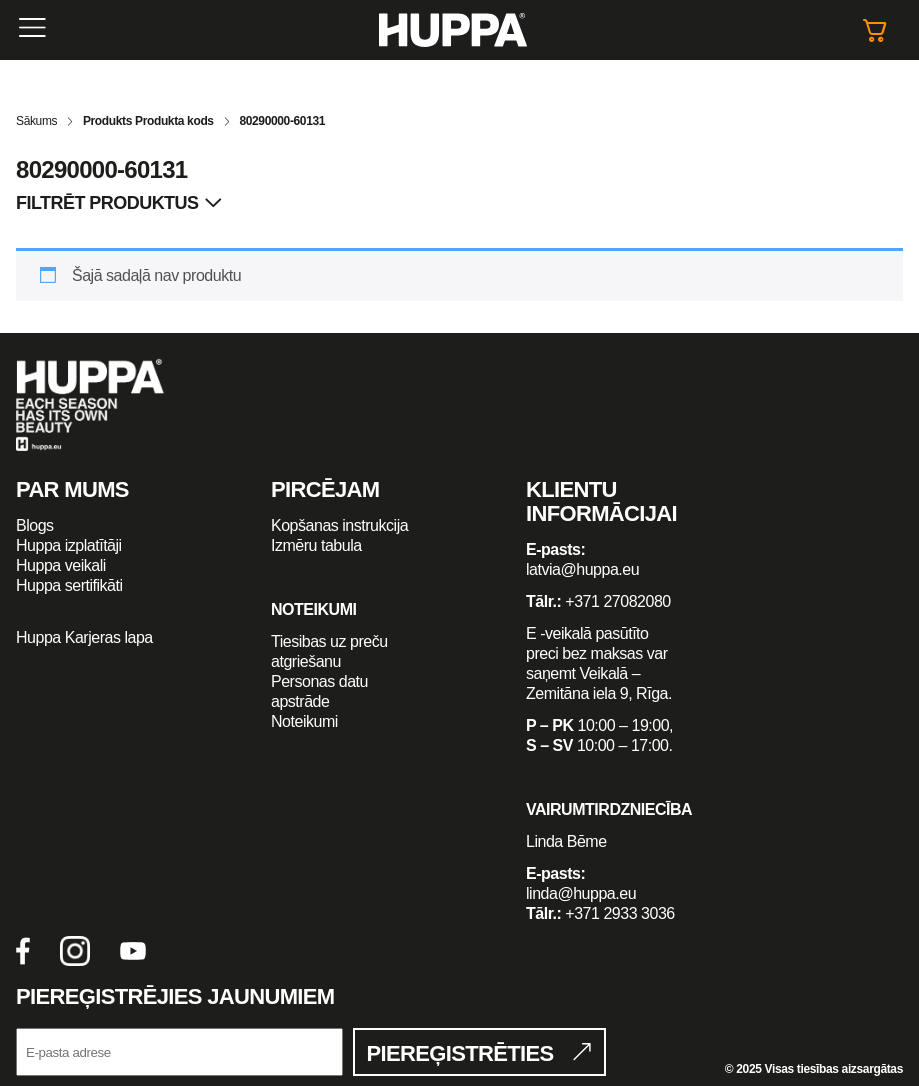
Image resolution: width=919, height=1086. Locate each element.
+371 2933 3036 (619, 913)
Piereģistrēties (460, 1053)
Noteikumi (304, 721)
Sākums (36, 121)
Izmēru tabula (316, 545)
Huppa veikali (61, 565)
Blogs (35, 525)
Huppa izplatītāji (69, 545)
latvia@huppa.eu (582, 569)
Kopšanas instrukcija (339, 525)
